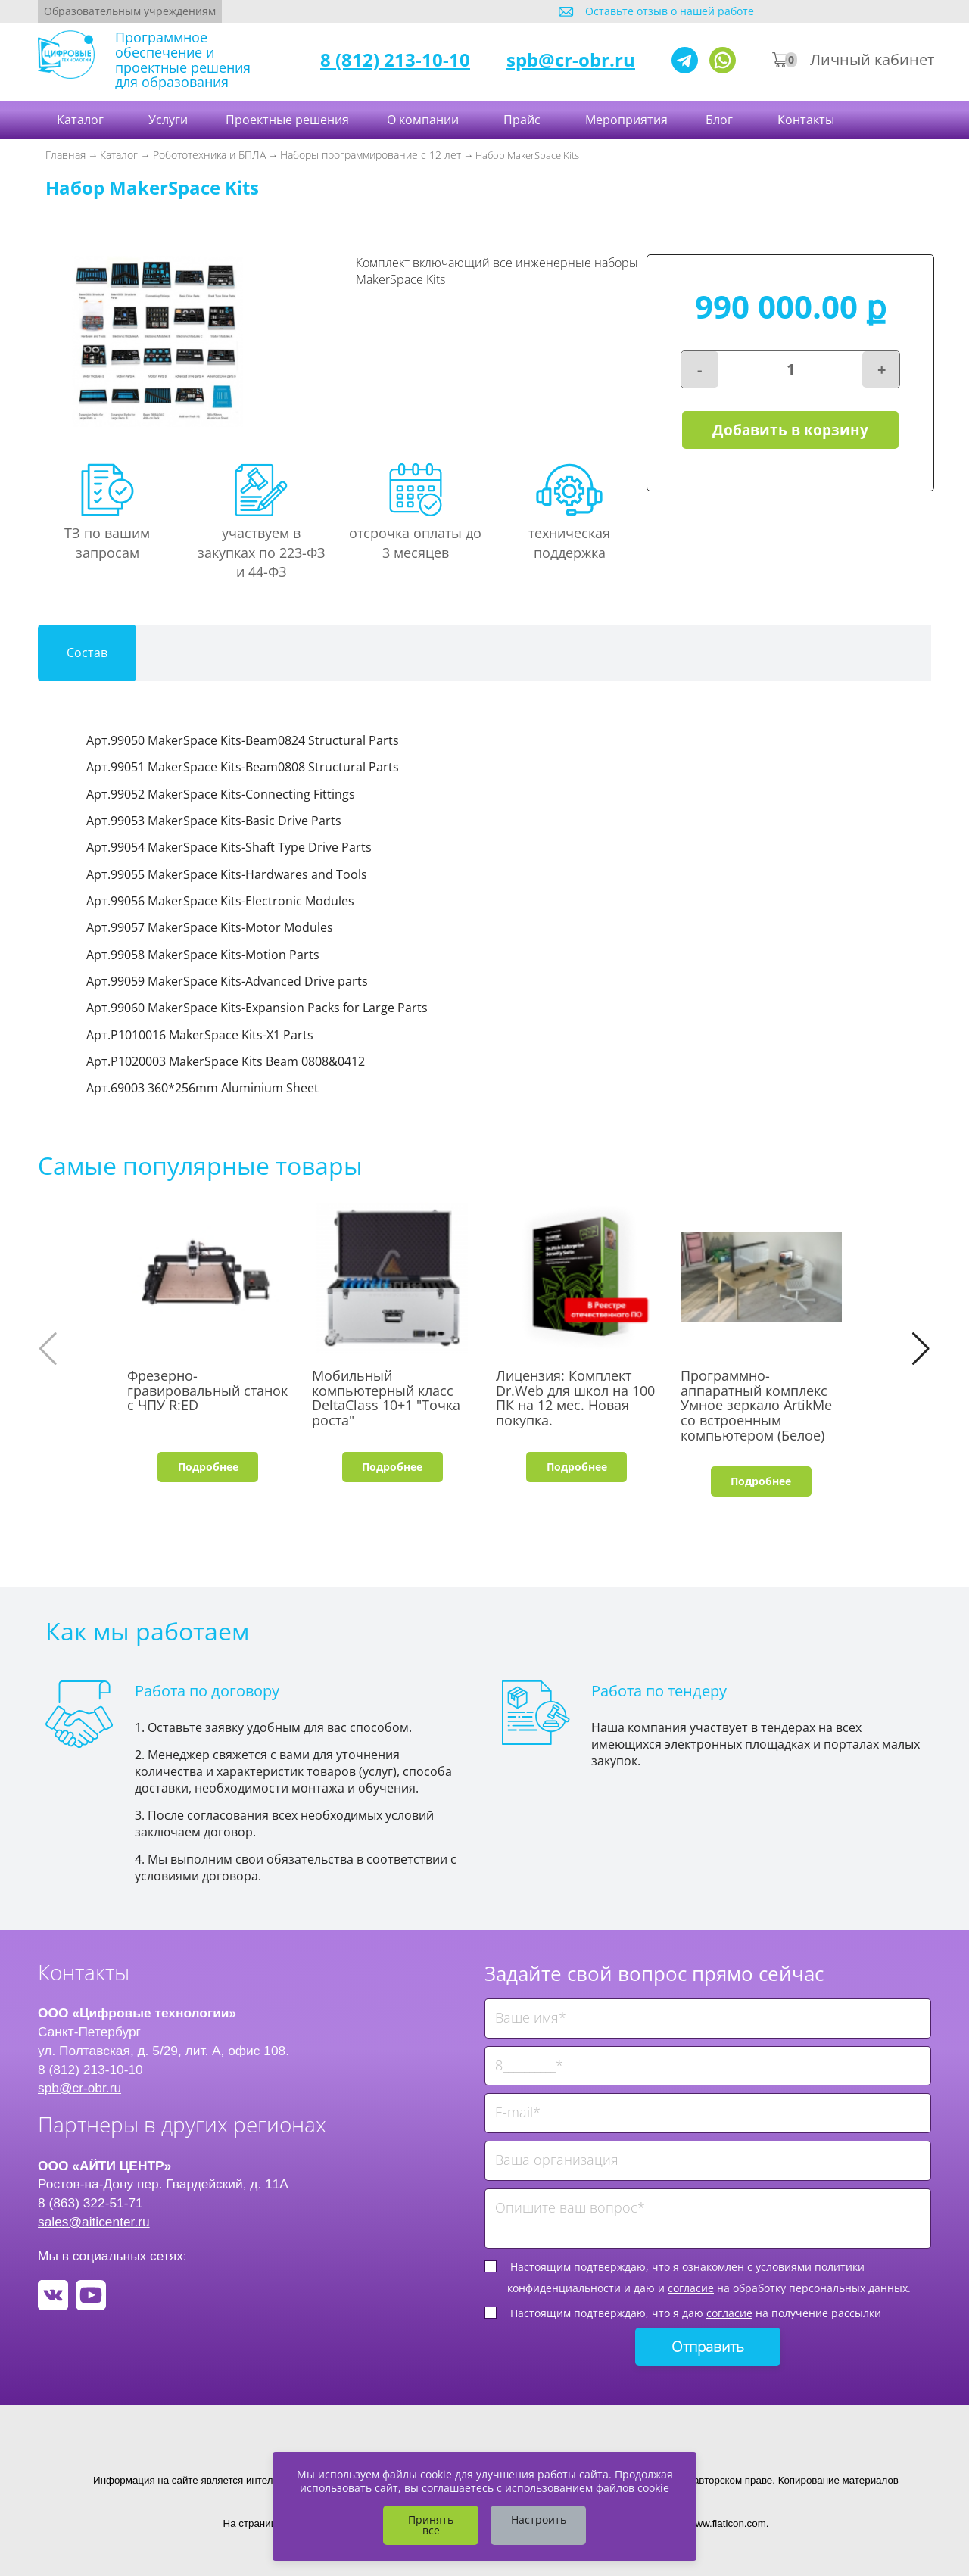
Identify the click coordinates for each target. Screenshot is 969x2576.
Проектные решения (287, 119)
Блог (721, 119)
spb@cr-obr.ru (570, 59)
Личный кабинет (872, 59)
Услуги (168, 119)
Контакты (807, 119)
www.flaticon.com (727, 2523)
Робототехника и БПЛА (209, 155)
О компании (424, 119)
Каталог (82, 119)
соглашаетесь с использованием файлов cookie (545, 2488)
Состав (87, 652)
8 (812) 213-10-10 (395, 59)
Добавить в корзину (790, 430)
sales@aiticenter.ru (94, 2221)
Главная (65, 155)
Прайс (523, 119)
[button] (921, 1349)
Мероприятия (626, 119)
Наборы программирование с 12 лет (370, 155)
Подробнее (208, 1466)
